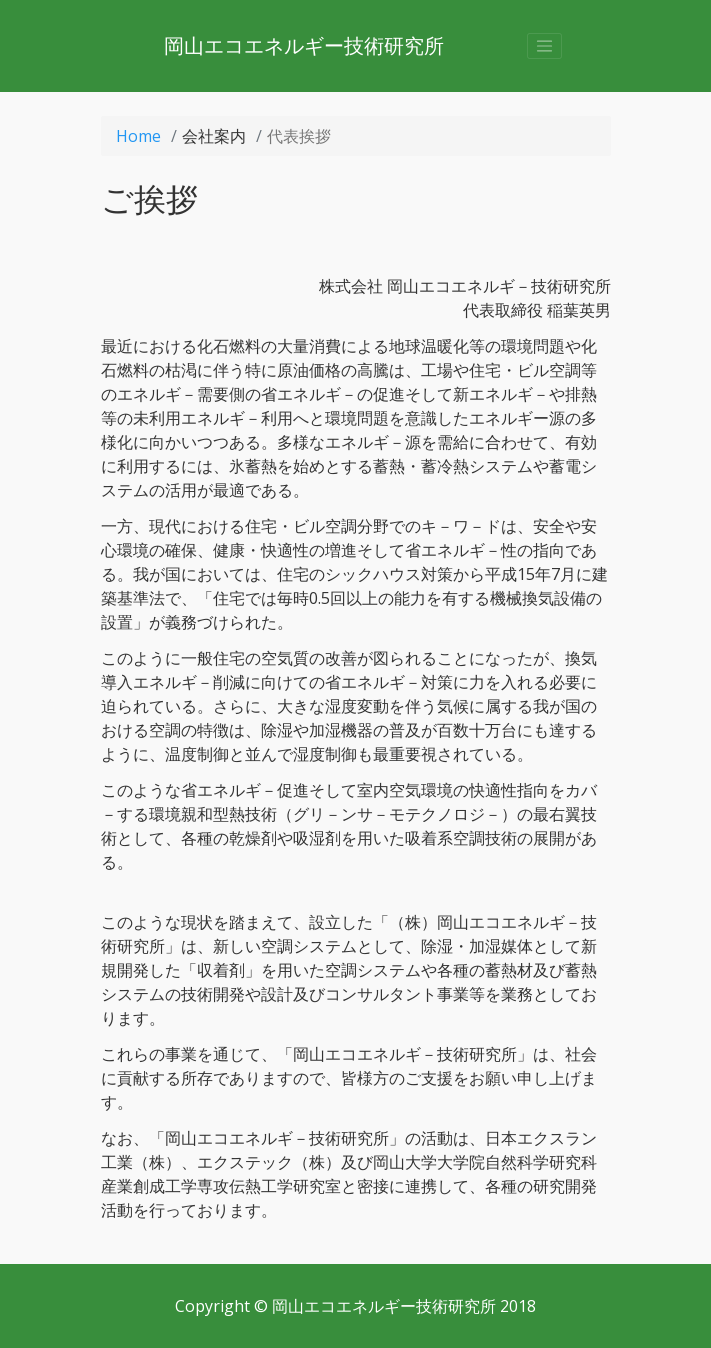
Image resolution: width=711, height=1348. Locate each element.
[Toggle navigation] (545, 46)
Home (138, 136)
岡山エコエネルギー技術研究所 (304, 45)
